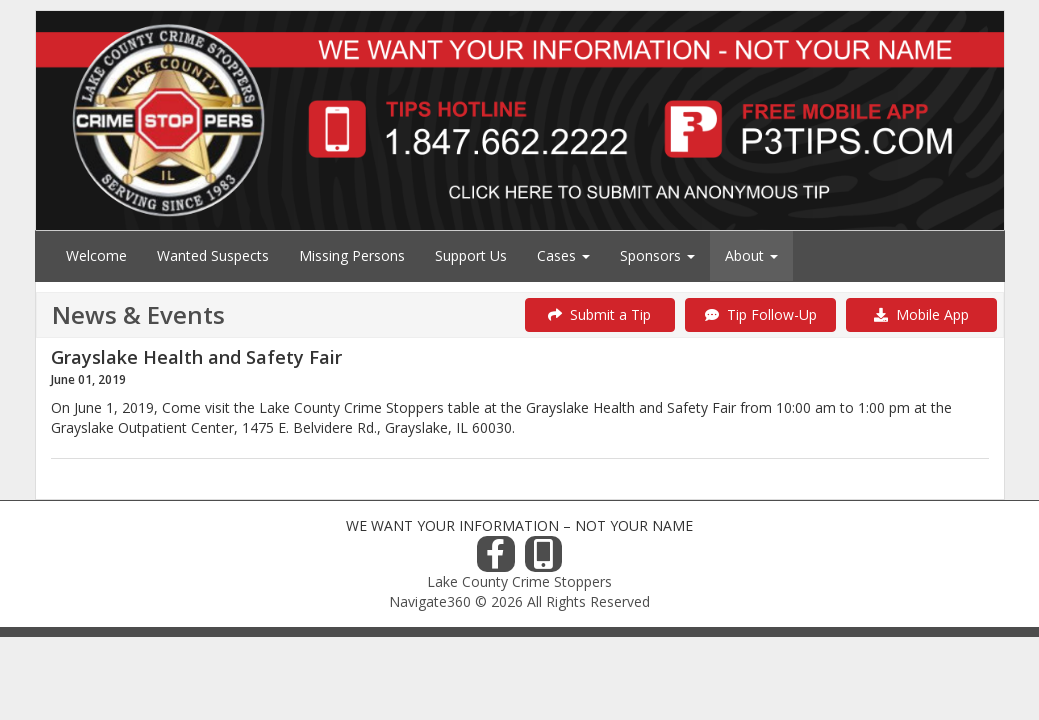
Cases (563, 255)
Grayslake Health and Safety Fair (196, 357)
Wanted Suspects (213, 255)
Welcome (96, 255)
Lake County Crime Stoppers (519, 581)
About (751, 255)
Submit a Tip (599, 314)
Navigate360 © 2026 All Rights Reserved (519, 601)
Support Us (471, 255)
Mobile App (921, 314)
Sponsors (657, 255)
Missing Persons (352, 255)
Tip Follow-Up (761, 314)
